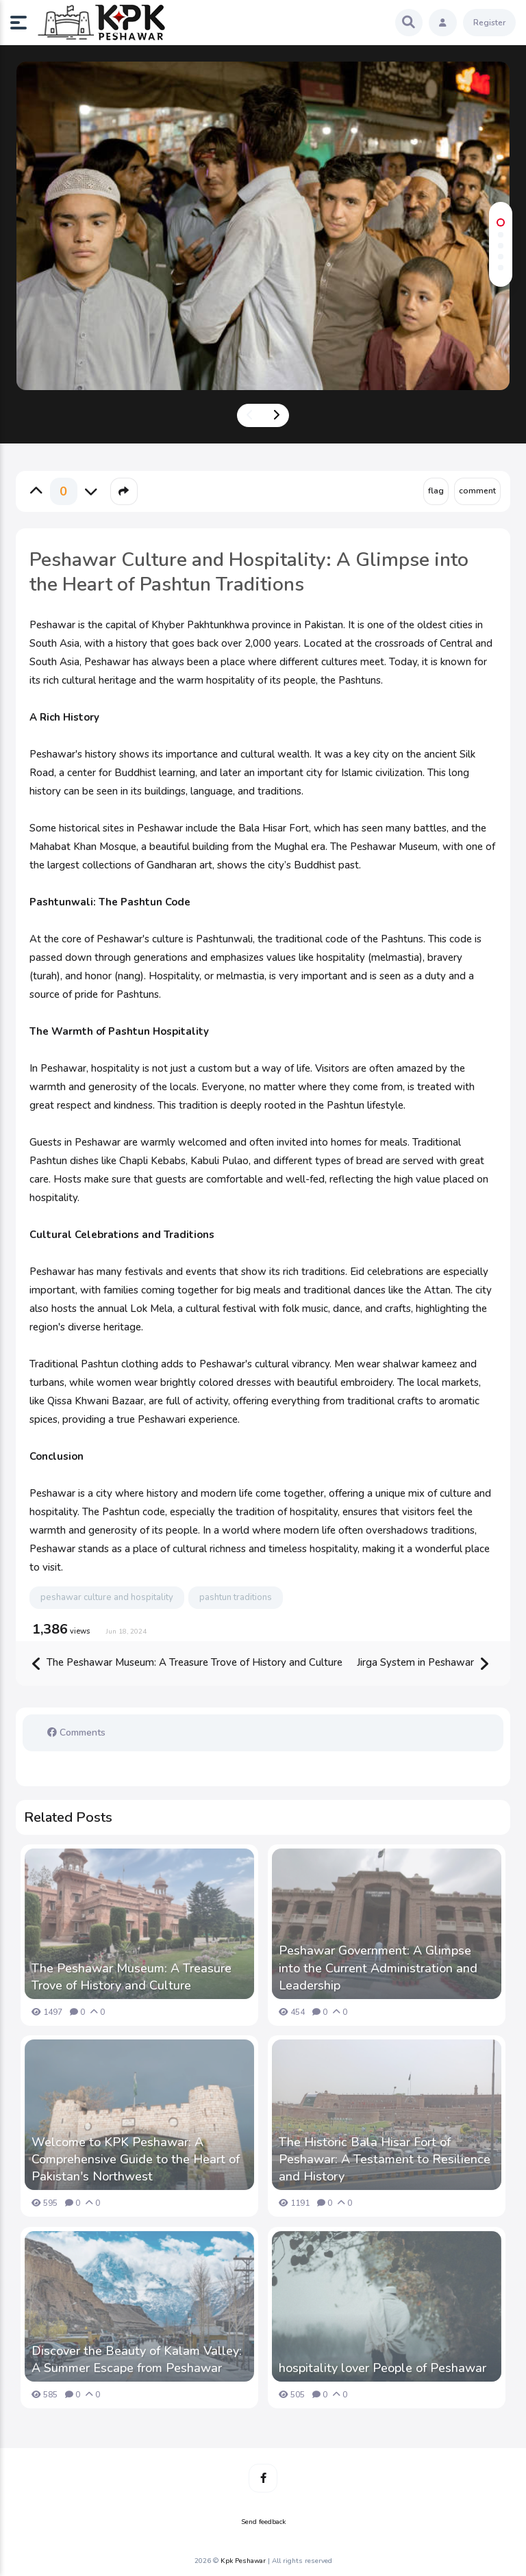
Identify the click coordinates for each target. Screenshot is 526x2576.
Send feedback (263, 2522)
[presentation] (250, 415)
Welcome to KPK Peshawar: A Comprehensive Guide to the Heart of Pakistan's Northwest (136, 2159)
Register (489, 22)
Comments (76, 1732)
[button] (24, 22)
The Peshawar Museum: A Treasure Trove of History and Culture (187, 1663)
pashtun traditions (235, 1597)
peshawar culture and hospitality (106, 1597)
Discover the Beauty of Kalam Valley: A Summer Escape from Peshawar (137, 2359)
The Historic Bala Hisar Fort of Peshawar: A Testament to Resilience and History (384, 2159)
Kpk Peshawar (243, 2561)
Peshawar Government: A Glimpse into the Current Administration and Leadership (378, 1967)
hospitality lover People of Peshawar (382, 2368)
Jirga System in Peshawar (422, 1663)
